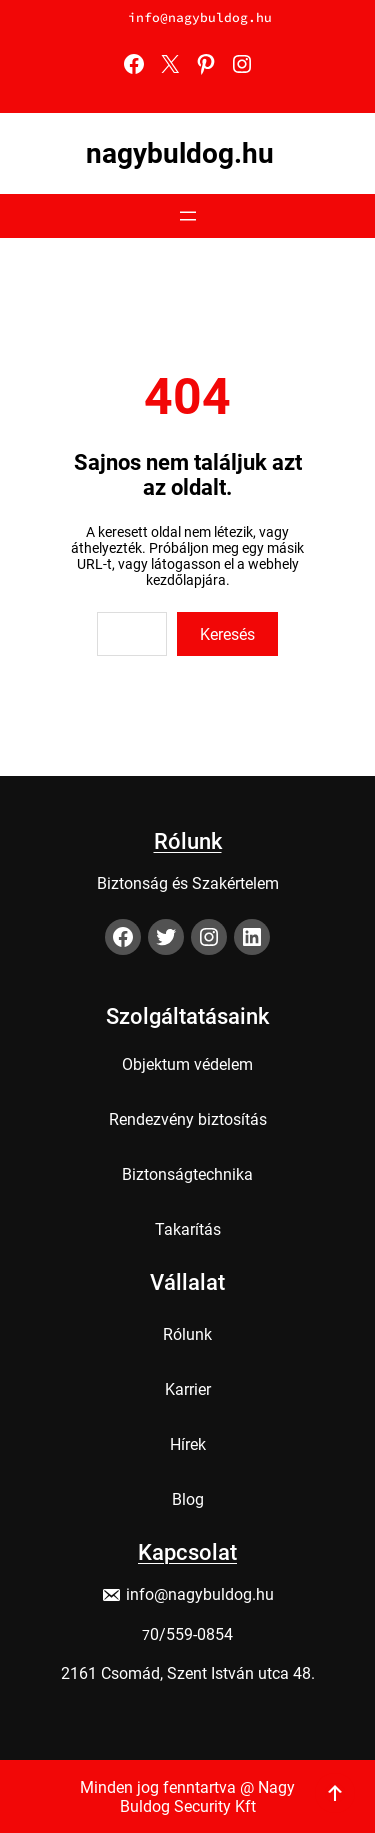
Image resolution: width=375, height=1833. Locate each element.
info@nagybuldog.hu (200, 17)
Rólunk (188, 836)
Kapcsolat (187, 1547)
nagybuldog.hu (180, 153)
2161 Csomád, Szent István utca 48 (186, 1668)
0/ (158, 1629)
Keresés (227, 634)
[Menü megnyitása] (188, 216)
